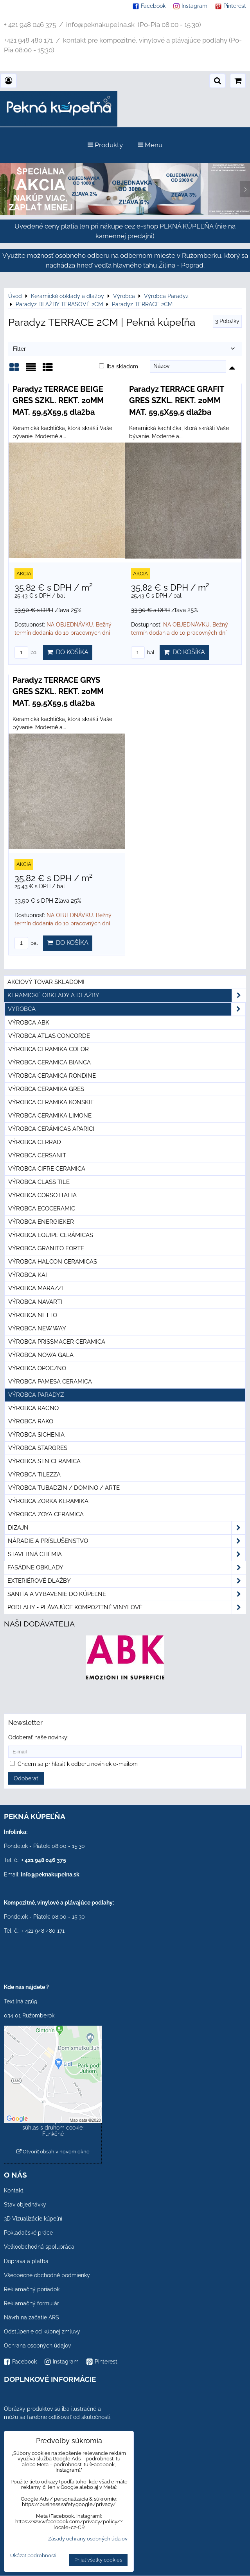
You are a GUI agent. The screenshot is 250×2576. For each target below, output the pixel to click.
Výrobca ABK (28, 1022)
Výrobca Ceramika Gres (46, 1089)
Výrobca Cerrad (34, 1142)
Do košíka (67, 652)
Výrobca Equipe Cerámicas (50, 1235)
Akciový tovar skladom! (46, 981)
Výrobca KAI (27, 1274)
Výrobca (126, 1009)
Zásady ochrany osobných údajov (88, 2539)
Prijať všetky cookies (98, 2560)
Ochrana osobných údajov (37, 2345)
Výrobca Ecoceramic (41, 1208)
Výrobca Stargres (37, 1447)
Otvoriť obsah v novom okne (53, 2152)
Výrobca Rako (30, 1421)
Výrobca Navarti (35, 1301)
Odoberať (26, 1778)
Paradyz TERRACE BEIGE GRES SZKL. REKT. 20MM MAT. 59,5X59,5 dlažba (58, 400)
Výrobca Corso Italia (42, 1195)
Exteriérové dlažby (126, 1581)
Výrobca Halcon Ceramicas (52, 1261)
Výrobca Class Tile (39, 1181)
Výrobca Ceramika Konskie (51, 1102)
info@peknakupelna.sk (50, 1874)
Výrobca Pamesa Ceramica (50, 1381)
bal (26, 652)
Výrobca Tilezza (34, 1474)
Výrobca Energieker (41, 1221)
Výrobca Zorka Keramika (48, 1501)
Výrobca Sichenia (36, 1434)
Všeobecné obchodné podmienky (47, 2275)
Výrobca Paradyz (36, 1394)
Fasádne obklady (126, 1567)
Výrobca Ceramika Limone (50, 1115)
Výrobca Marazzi (35, 1288)
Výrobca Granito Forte (46, 1248)
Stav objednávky (25, 2204)
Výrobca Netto (32, 1315)
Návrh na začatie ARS (31, 2317)
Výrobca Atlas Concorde (49, 1035)
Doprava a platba (26, 2261)
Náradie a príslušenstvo (126, 1541)
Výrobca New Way (37, 1328)
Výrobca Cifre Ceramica (46, 1168)
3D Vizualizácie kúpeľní (33, 2218)
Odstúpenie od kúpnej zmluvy (42, 2331)
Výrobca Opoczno (37, 1368)
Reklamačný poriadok (31, 2289)
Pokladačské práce (28, 2233)
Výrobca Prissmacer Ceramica (56, 1341)
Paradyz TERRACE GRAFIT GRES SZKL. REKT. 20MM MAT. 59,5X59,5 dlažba (176, 400)
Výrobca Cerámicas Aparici (51, 1128)
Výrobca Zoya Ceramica (46, 1514)
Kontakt (13, 2190)
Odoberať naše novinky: (38, 1737)
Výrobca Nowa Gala (41, 1355)
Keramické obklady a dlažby (126, 995)
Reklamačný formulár (31, 2303)
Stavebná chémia (126, 1554)
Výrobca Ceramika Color (48, 1049)
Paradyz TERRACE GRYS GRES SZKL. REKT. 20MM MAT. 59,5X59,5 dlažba (58, 691)
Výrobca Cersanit (37, 1155)
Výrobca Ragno (33, 1408)
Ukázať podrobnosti (33, 2555)
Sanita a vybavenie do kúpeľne (126, 1594)
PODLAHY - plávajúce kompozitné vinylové (126, 1607)
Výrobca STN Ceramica (44, 1461)
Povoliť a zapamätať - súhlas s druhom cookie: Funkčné (53, 2127)
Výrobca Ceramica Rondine (52, 1075)
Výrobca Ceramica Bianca (49, 1062)
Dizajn (126, 1527)
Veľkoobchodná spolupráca (39, 2247)
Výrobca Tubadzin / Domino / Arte (64, 1487)
